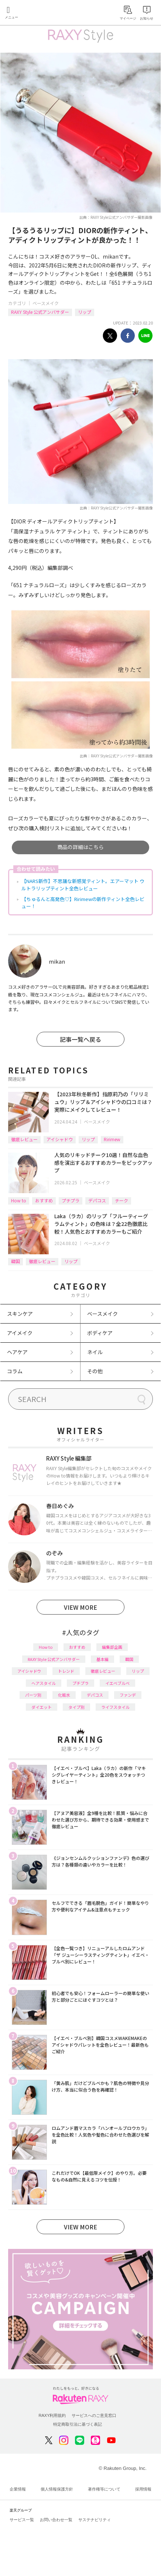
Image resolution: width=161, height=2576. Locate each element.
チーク (121, 1200)
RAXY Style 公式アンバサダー (40, 312)
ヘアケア (17, 1352)
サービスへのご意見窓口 (94, 2415)
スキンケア (20, 1313)
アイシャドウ (60, 1139)
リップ (84, 312)
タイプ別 (76, 1707)
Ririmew (112, 1139)
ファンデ (128, 1695)
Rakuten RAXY (39, 13)
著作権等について (104, 2489)
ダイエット (41, 1707)
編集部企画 (112, 1647)
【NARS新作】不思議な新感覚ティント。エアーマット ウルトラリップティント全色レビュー (82, 884)
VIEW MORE (80, 1607)
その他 (95, 1371)
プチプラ (70, 1200)
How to (18, 1200)
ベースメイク (45, 303)
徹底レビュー (24, 1139)
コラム (15, 1371)
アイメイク (19, 1332)
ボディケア (100, 1332)
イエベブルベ (117, 1683)
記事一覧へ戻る (80, 1039)
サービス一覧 (22, 2519)
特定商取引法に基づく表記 (77, 2424)
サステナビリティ (94, 2519)
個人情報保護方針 (57, 2489)
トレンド (66, 1671)
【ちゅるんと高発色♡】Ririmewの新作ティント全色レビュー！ (82, 903)
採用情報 (143, 2489)
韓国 (15, 1261)
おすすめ (44, 1200)
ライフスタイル (115, 1707)
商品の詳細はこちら (80, 847)
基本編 (102, 1659)
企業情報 (18, 2489)
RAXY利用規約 (52, 2415)
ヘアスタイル (43, 1683)
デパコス (97, 1200)
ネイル (95, 1352)
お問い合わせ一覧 (56, 2519)
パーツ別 (33, 1695)
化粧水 (64, 1695)
